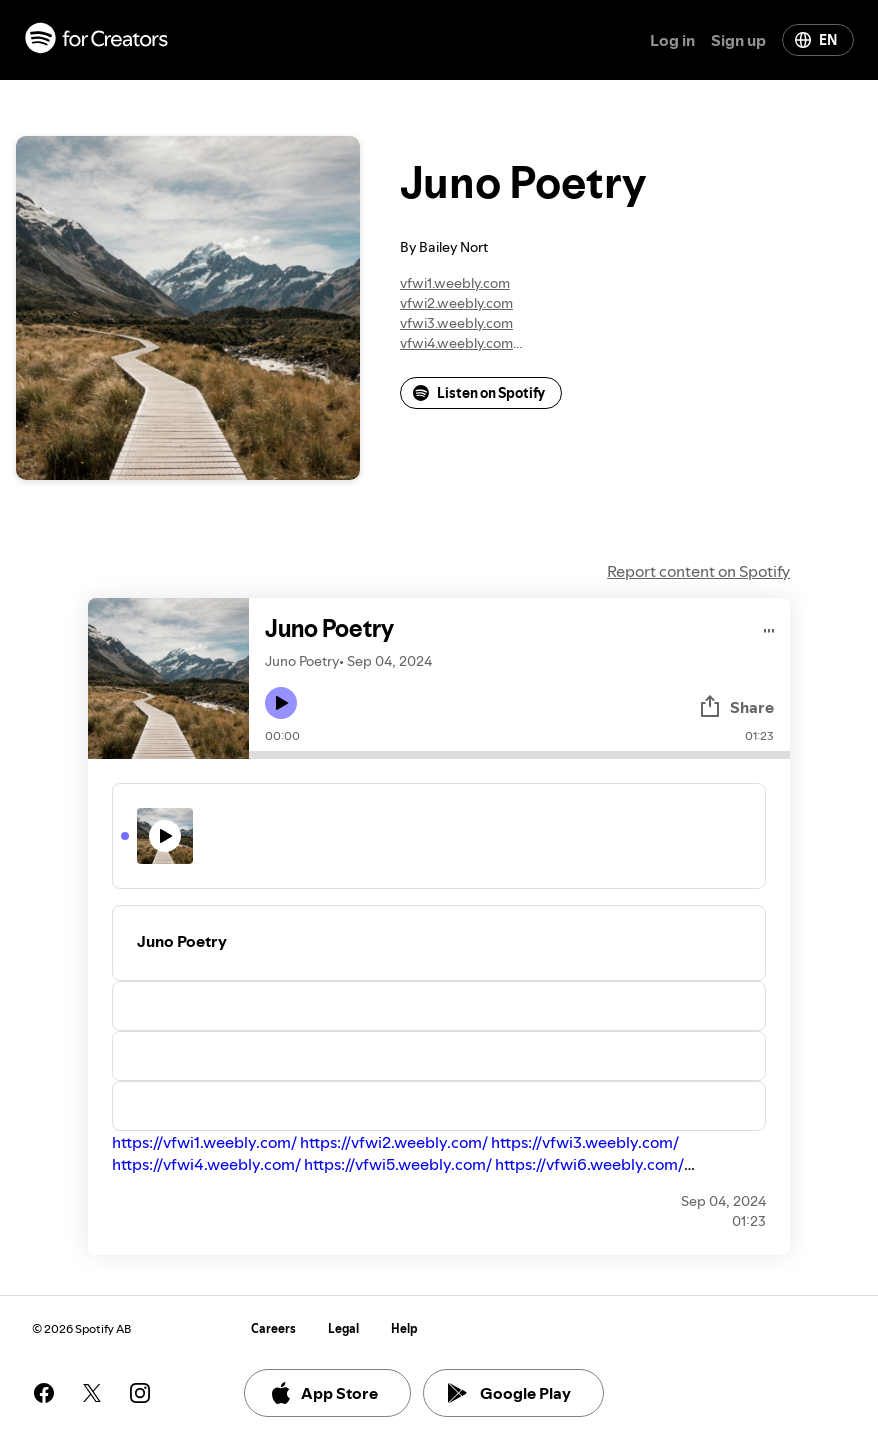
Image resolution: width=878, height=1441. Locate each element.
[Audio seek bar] (519, 755)
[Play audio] (769, 627)
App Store (323, 1393)
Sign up (738, 40)
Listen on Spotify (479, 393)
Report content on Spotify (698, 571)
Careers (273, 1328)
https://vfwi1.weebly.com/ (204, 1142)
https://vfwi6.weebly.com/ (589, 1164)
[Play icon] (281, 703)
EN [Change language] (816, 40)
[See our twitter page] (92, 1393)
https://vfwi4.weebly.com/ (206, 1164)
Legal (343, 1328)
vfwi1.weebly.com (455, 283)
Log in (672, 40)
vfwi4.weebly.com (456, 343)
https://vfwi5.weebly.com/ (398, 1164)
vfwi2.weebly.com (456, 303)
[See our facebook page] (44, 1393)
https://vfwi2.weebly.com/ (394, 1142)
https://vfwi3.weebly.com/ (585, 1142)
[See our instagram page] (140, 1393)
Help (404, 1328)
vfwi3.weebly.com (456, 323)
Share (736, 707)
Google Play (509, 1393)
